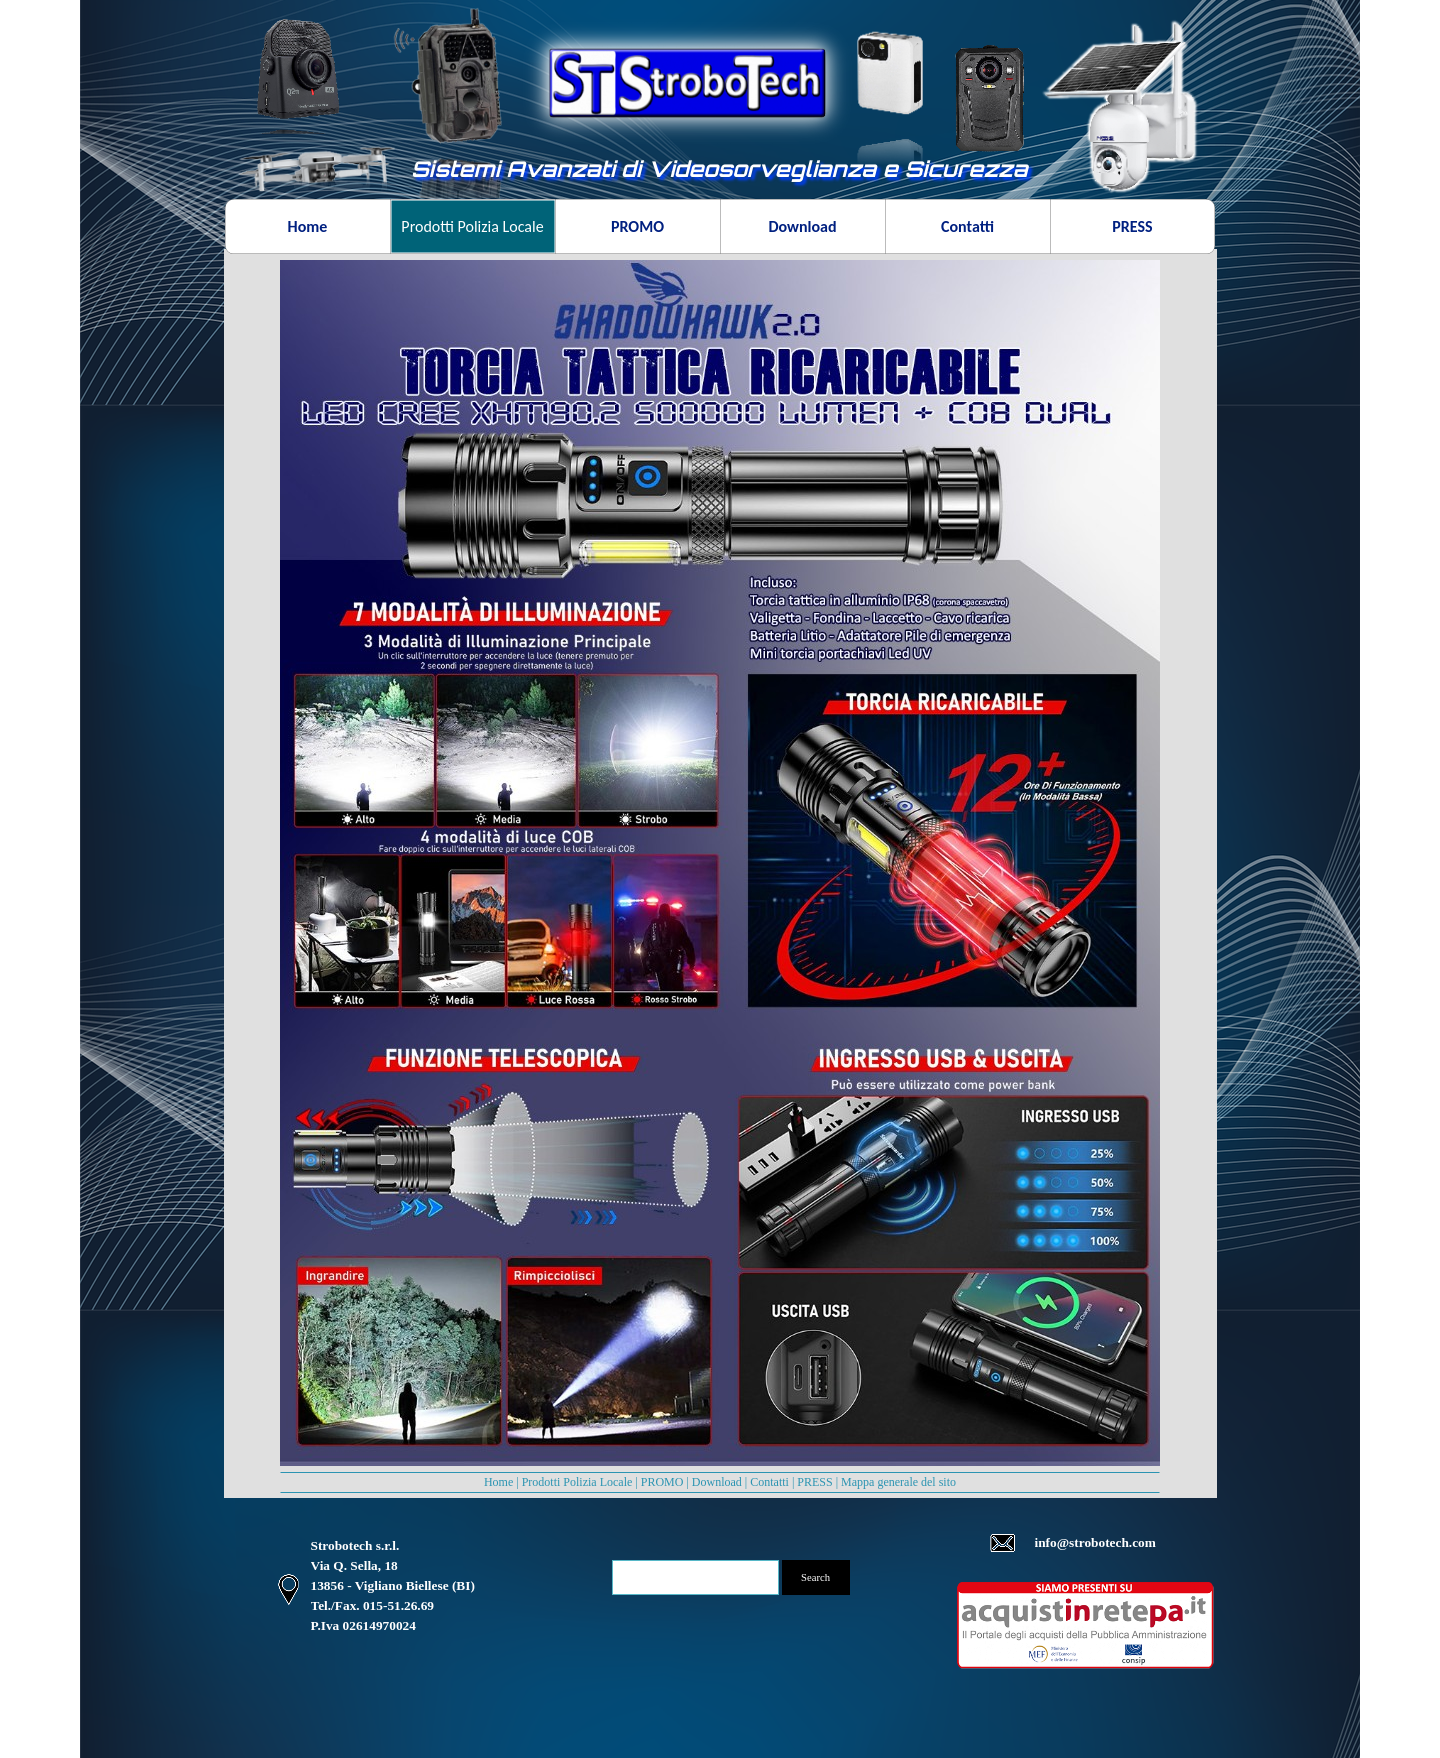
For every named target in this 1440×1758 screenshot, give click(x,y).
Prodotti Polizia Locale (577, 1482)
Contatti (769, 1482)
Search (815, 1577)
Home (498, 1482)
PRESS (814, 1482)
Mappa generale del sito (898, 1482)
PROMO (662, 1482)
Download (717, 1482)
